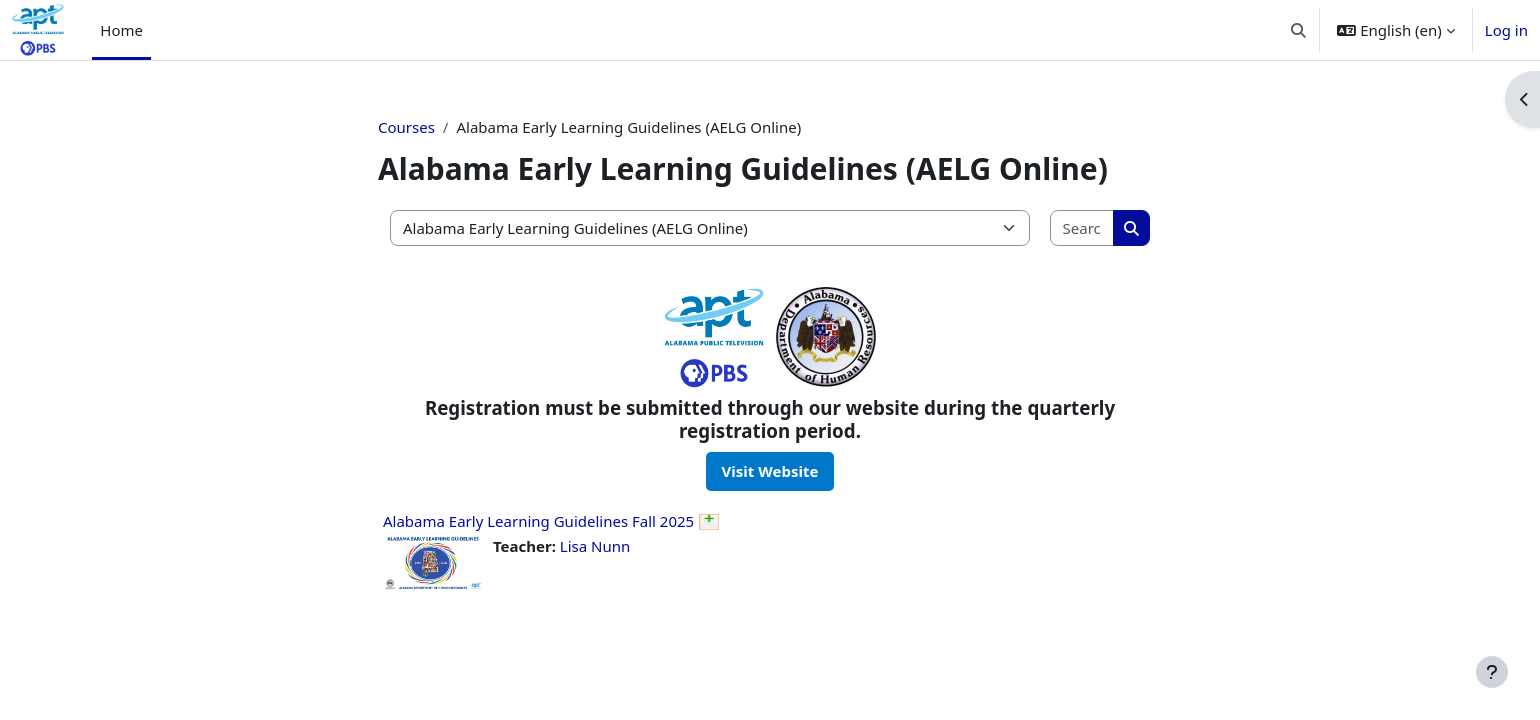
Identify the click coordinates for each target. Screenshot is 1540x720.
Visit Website (770, 471)
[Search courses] (1083, 228)
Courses (406, 127)
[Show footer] (1492, 672)
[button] (1298, 30)
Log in (1506, 30)
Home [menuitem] (121, 30)
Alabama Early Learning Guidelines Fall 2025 (538, 521)
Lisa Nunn (595, 546)
